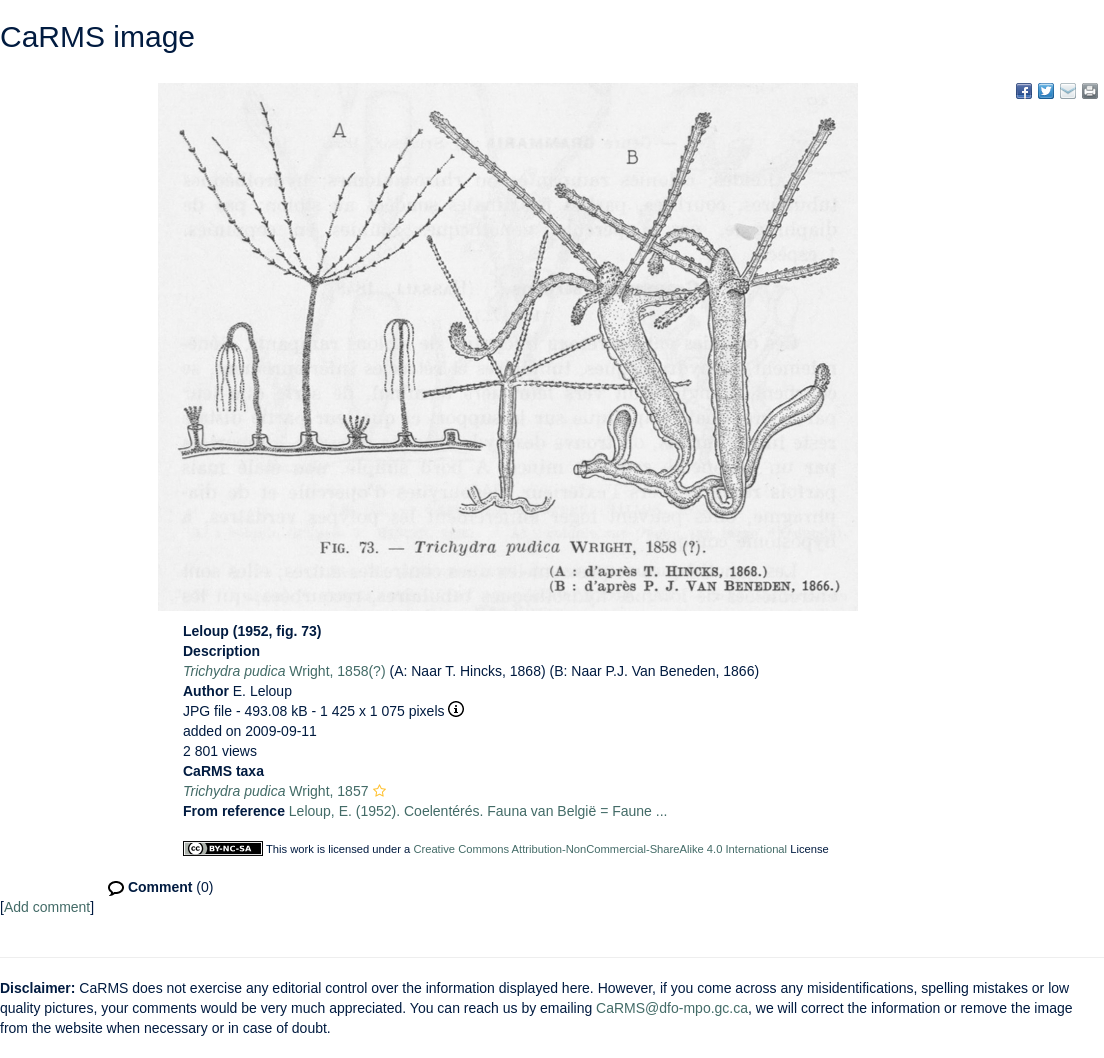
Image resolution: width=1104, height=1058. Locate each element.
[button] (379, 791)
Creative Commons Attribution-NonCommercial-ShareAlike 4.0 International (600, 849)
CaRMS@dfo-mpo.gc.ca (672, 1008)
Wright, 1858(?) (284, 671)
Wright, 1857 (275, 791)
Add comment (47, 907)
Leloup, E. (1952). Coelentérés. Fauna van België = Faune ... (478, 811)
